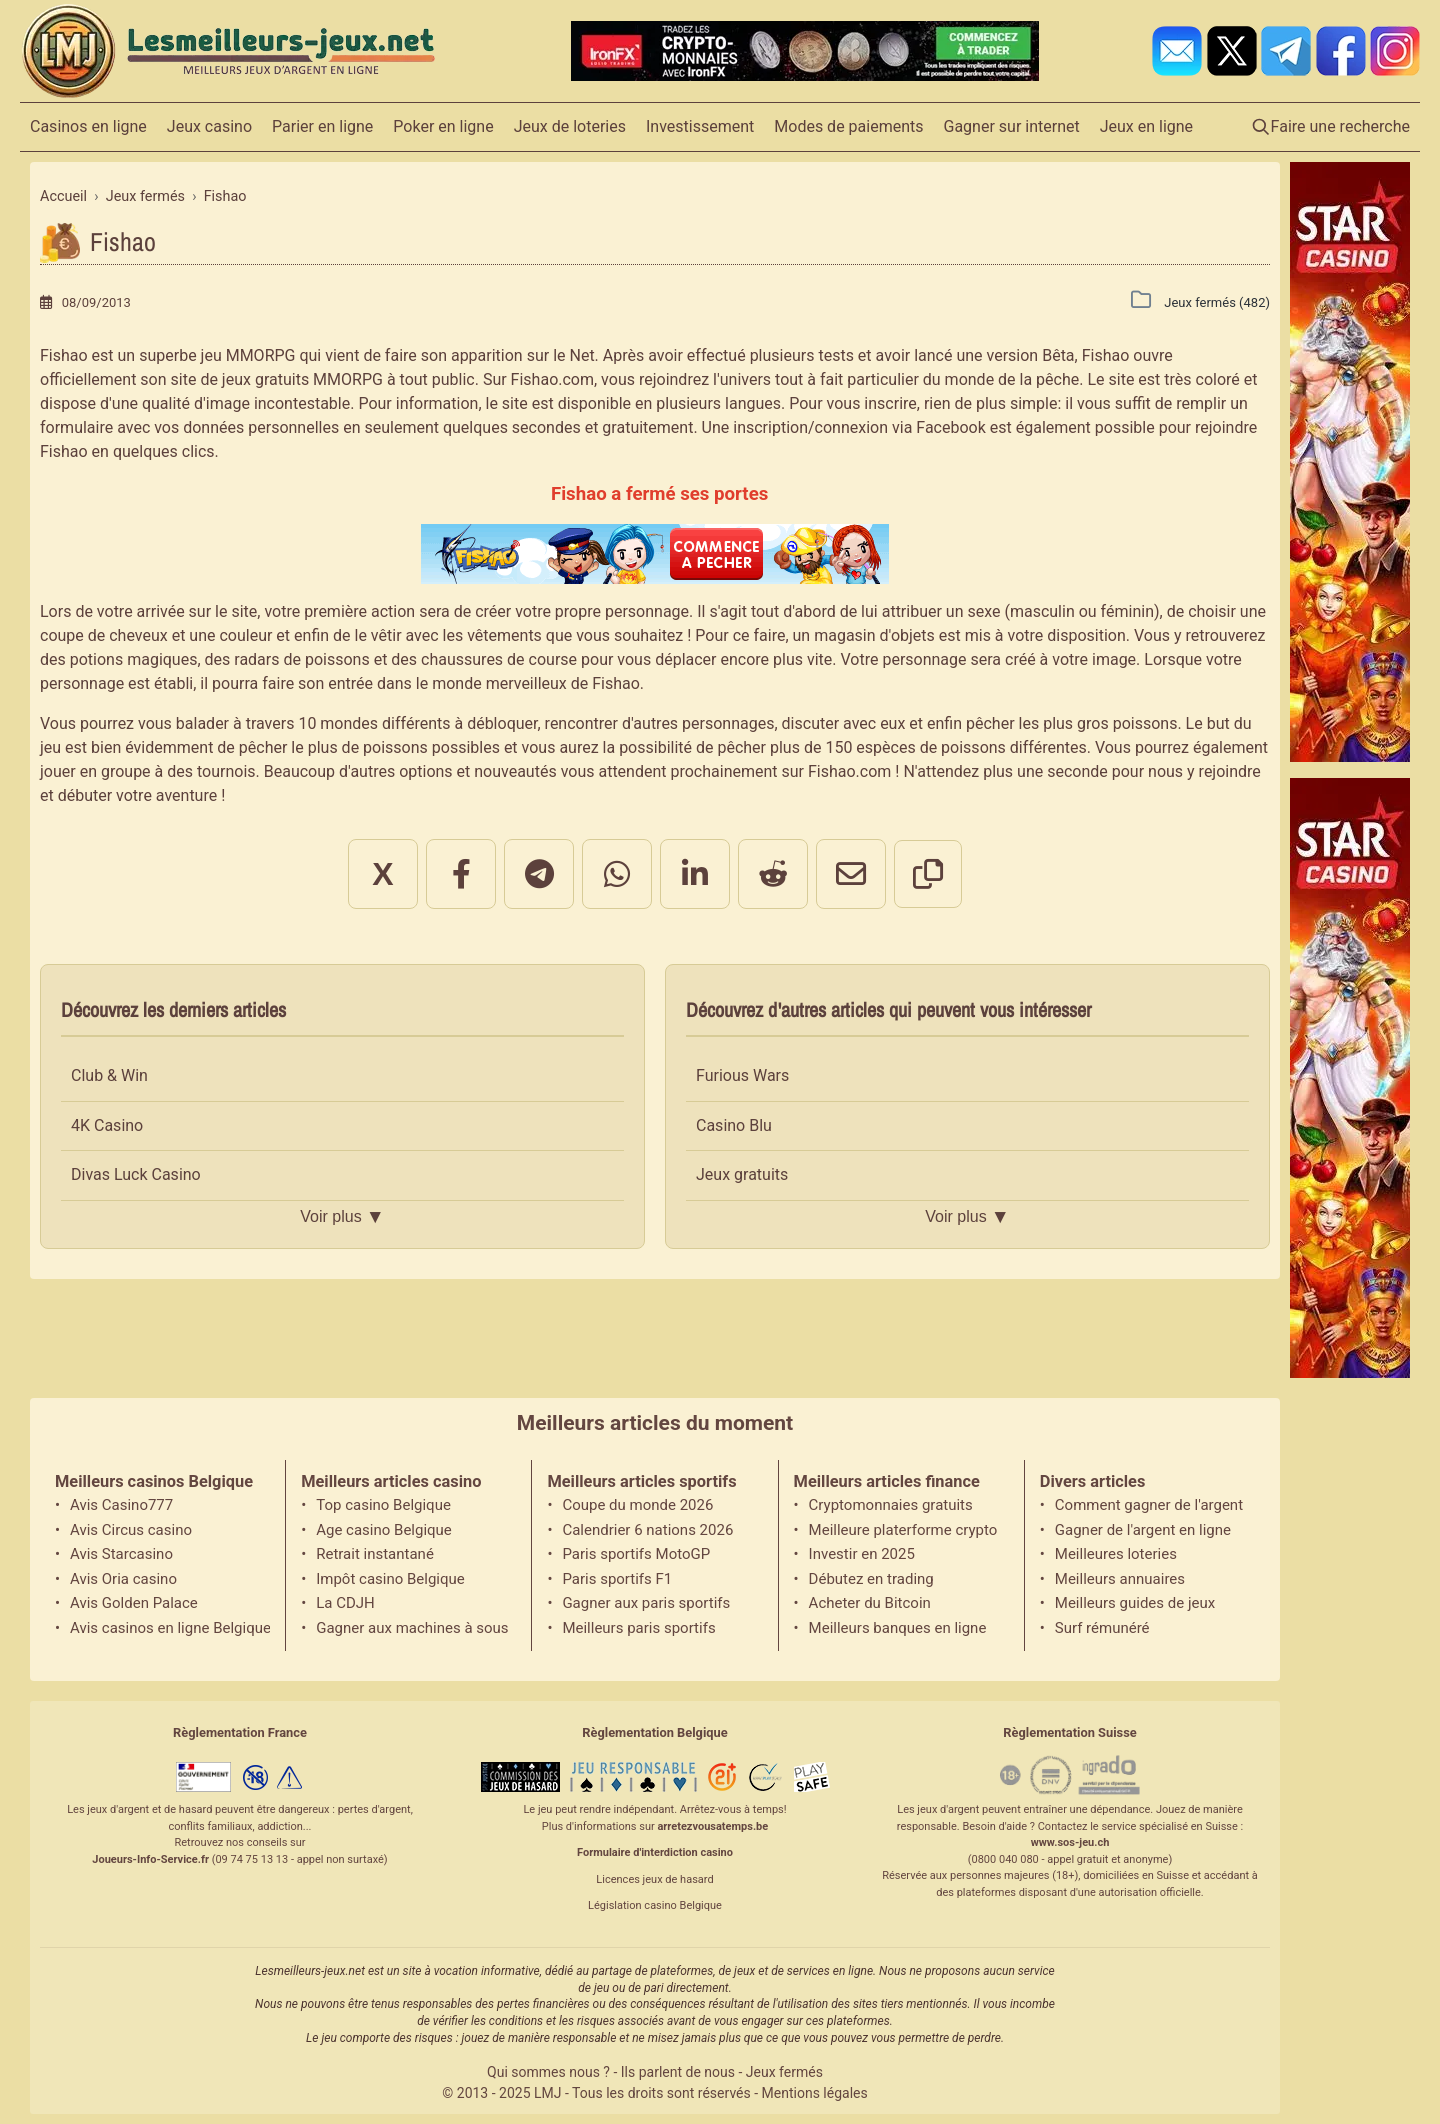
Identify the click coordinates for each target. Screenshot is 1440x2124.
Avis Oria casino (123, 1579)
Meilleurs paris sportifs (638, 1628)
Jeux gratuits (742, 1174)
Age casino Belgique (384, 1530)
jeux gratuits (265, 379)
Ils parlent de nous (678, 2072)
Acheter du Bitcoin (870, 1603)
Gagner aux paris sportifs (646, 1603)
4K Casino (107, 1125)
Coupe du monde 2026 (637, 1505)
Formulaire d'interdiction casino (655, 1852)
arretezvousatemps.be (712, 1826)
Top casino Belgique (383, 1505)
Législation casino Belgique (655, 1905)
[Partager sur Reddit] (773, 874)
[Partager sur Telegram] (539, 874)
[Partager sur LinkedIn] (695, 874)
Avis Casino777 (121, 1505)
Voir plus (342, 1217)
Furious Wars (742, 1075)
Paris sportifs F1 (617, 1579)
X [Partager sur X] (382, 874)
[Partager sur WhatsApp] (617, 874)
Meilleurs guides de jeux (1135, 1603)
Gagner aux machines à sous (412, 1628)
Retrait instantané (375, 1554)
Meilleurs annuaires (1120, 1579)
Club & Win (109, 1075)
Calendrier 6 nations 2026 (647, 1530)
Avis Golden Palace (134, 1603)
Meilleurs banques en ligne (898, 1628)
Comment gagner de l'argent (1149, 1505)
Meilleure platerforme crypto (903, 1530)
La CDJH (345, 1603)
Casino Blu (734, 1125)
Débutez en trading (871, 1579)
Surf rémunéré (1102, 1628)
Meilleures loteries (1116, 1554)
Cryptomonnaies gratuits (891, 1505)
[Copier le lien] (928, 874)
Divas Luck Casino (136, 1174)
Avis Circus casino (131, 1530)
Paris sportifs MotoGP (636, 1554)
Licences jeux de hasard (654, 1879)
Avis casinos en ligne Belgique (170, 1628)
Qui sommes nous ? (548, 2072)
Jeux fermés (784, 2072)
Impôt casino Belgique (390, 1579)
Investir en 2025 (862, 1554)
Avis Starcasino (121, 1554)
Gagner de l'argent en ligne (1143, 1530)
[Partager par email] (851, 874)
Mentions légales (815, 2093)
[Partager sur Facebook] (461, 874)
